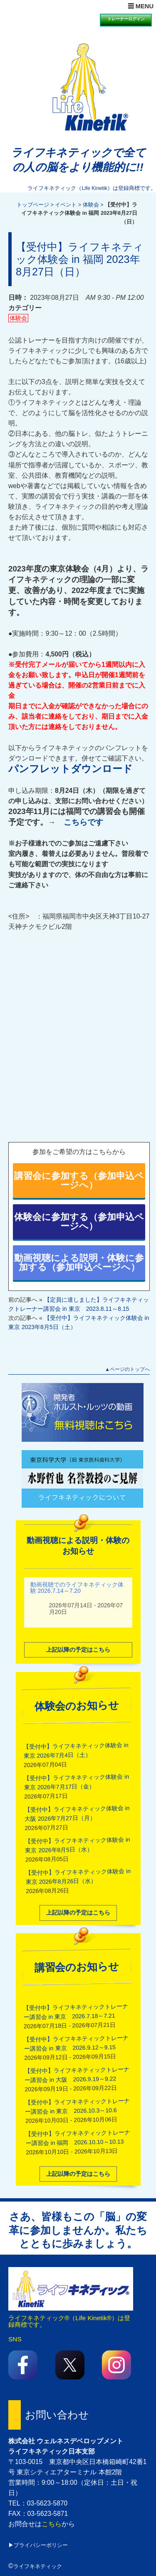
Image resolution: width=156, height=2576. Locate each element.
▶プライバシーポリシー (38, 2545)
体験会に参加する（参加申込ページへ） (79, 1221)
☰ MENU (141, 6)
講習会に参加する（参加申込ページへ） (79, 1180)
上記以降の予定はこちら (78, 1648)
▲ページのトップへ (127, 1369)
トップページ (33, 205)
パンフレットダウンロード (70, 768)
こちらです (83, 822)
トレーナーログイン (126, 19)
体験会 (91, 205)
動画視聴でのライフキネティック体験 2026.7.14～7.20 (77, 1586)
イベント (66, 205)
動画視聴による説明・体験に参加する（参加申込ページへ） (79, 1262)
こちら (52, 2523)
